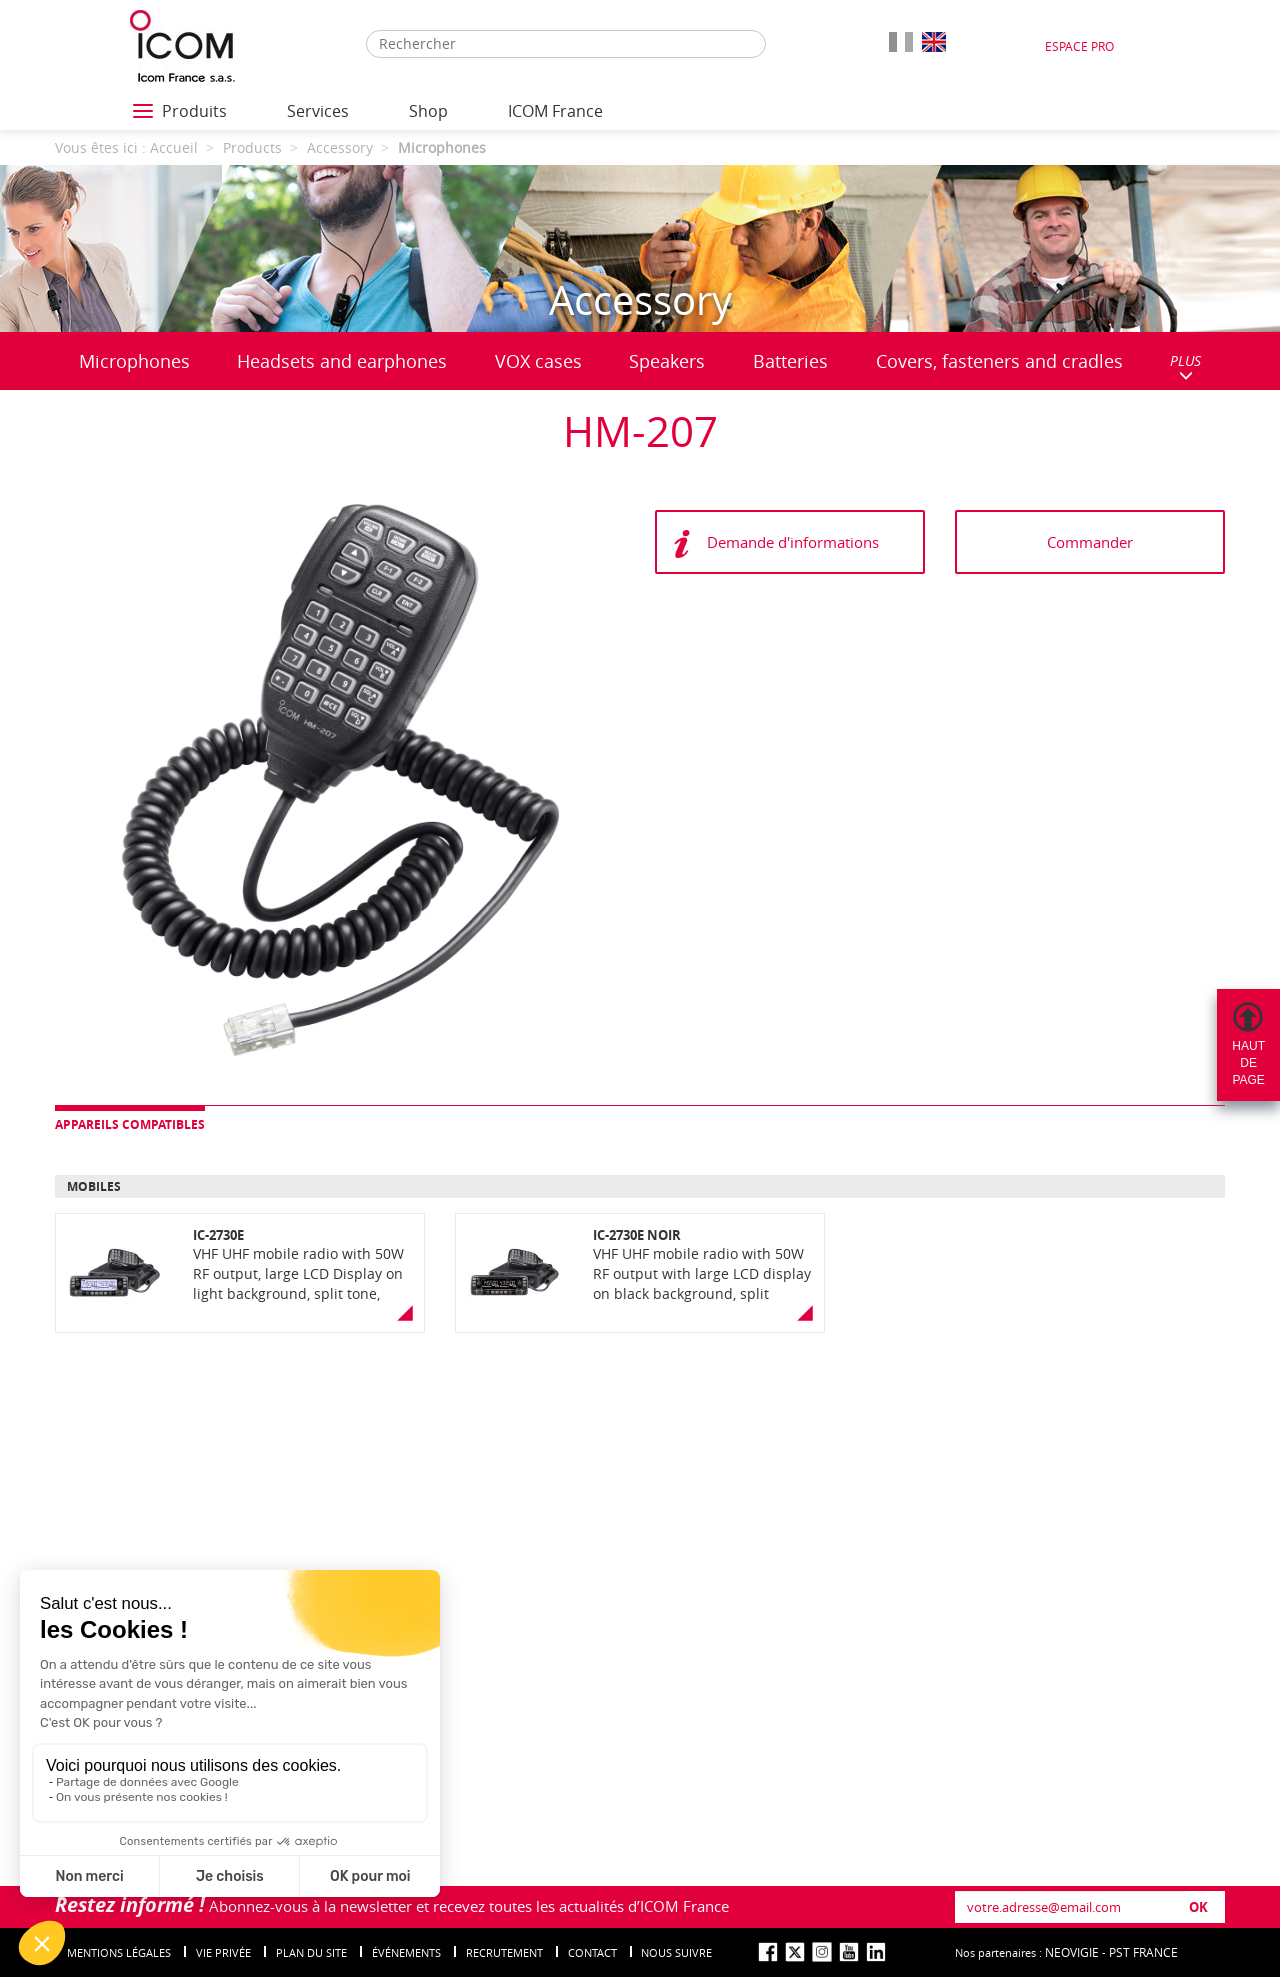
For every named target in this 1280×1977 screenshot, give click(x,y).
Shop (428, 111)
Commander (1090, 542)
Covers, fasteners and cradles (999, 361)
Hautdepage (1248, 1063)
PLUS (1185, 366)
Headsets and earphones (342, 361)
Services (318, 111)
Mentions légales (119, 1952)
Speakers (667, 361)
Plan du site (311, 1952)
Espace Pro (1079, 46)
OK (1198, 1907)
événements (406, 1952)
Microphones (134, 361)
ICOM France (555, 111)
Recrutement (504, 1952)
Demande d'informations (793, 542)
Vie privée (223, 1952)
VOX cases (538, 361)
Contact (592, 1952)
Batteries (790, 361)
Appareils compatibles (130, 1124)
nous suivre (676, 1952)
